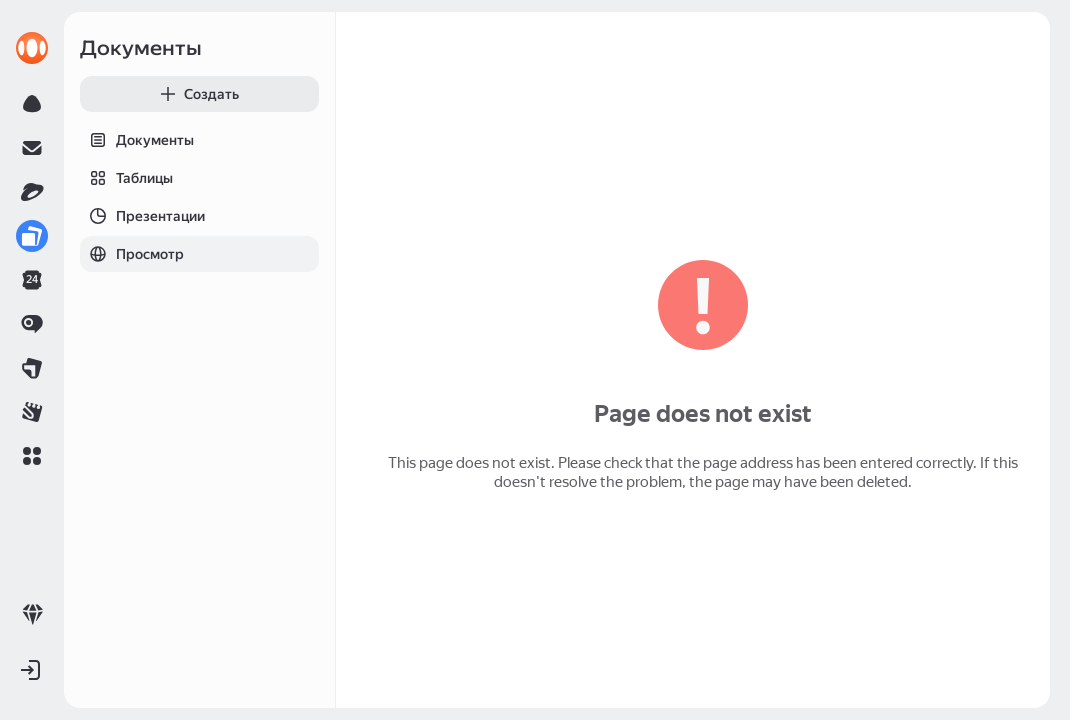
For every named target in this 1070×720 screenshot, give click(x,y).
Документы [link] (141, 48)
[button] (32, 456)
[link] (32, 48)
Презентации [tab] (142, 216)
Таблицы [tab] (126, 178)
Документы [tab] (137, 140)
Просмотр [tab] (132, 254)
